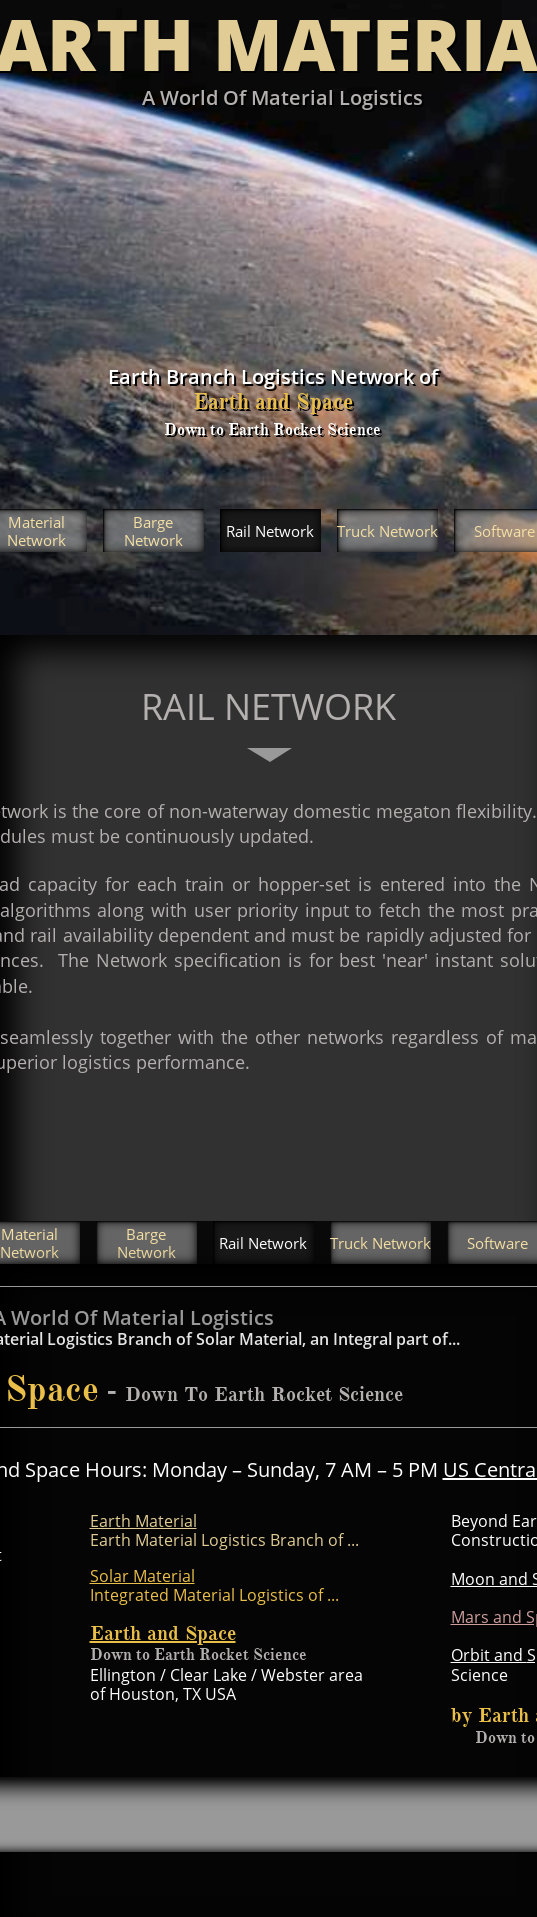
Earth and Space (163, 1633)
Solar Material (142, 1576)
